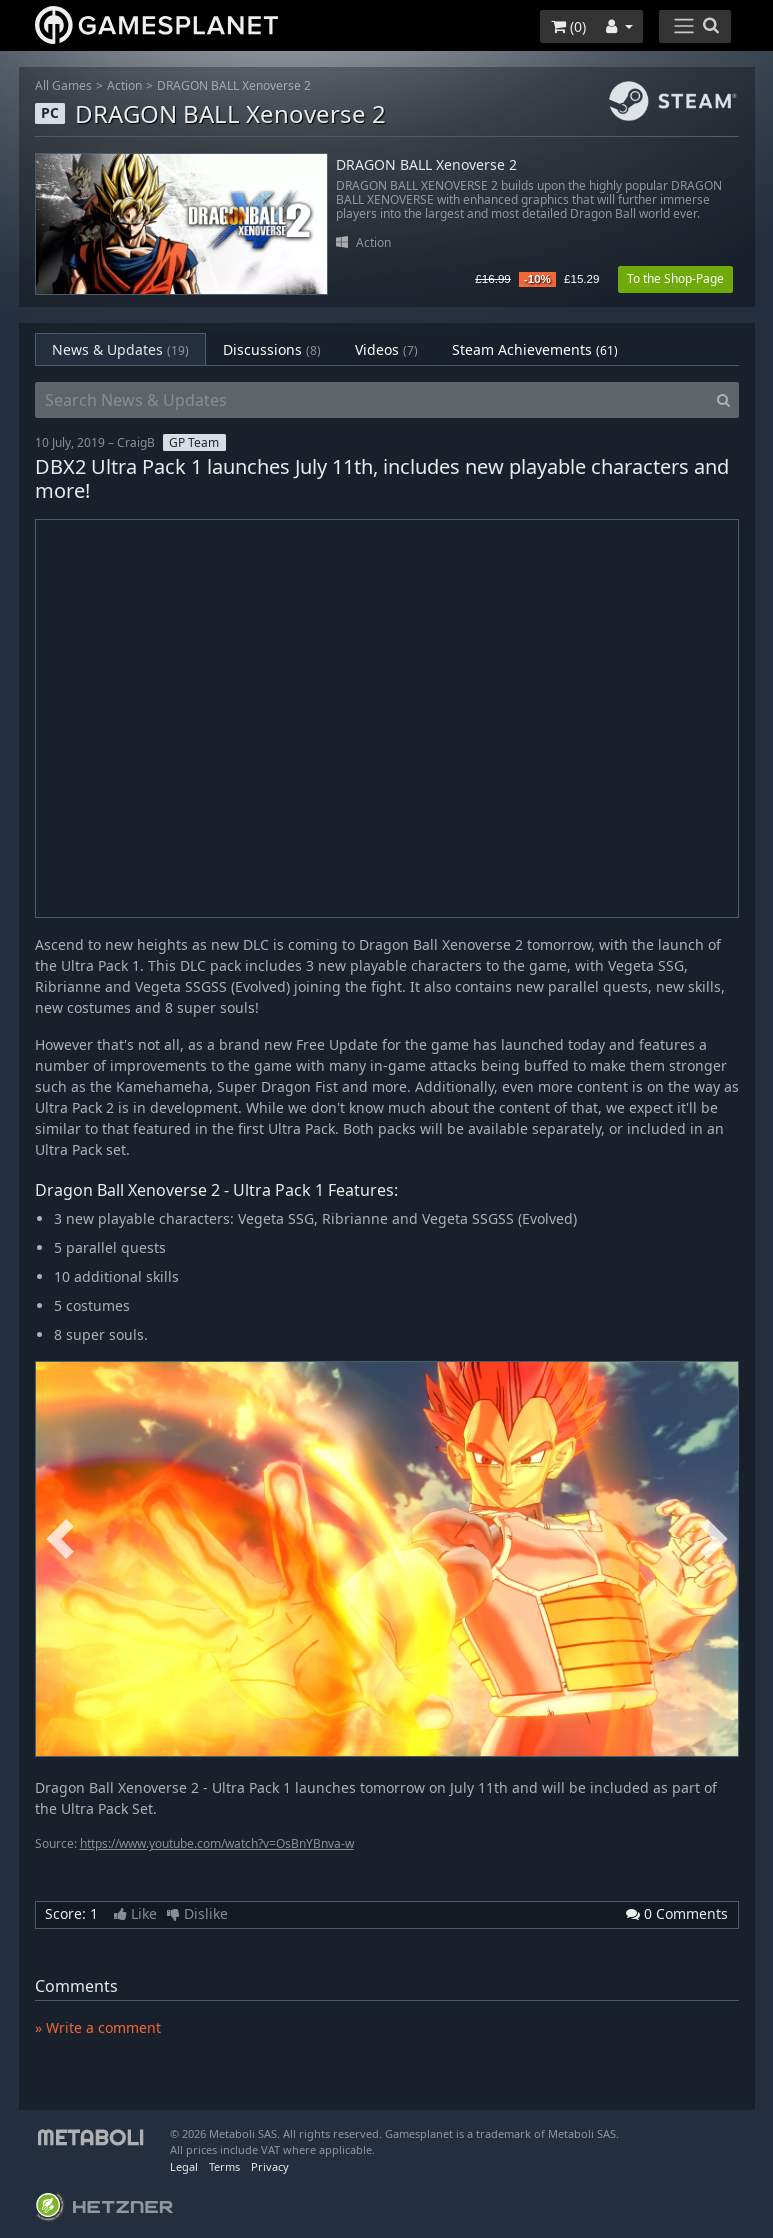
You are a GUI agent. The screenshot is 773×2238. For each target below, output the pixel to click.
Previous (60, 1540)
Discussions (272, 349)
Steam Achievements (535, 349)
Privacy (270, 2166)
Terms (224, 2166)
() (568, 26)
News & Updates (120, 349)
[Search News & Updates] (372, 400)
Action (124, 85)
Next (714, 1540)
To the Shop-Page (675, 278)
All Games (63, 85)
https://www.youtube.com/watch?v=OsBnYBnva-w (217, 1843)
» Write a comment (98, 2027)
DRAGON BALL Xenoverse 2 (234, 85)
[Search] (723, 400)
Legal (184, 2166)
